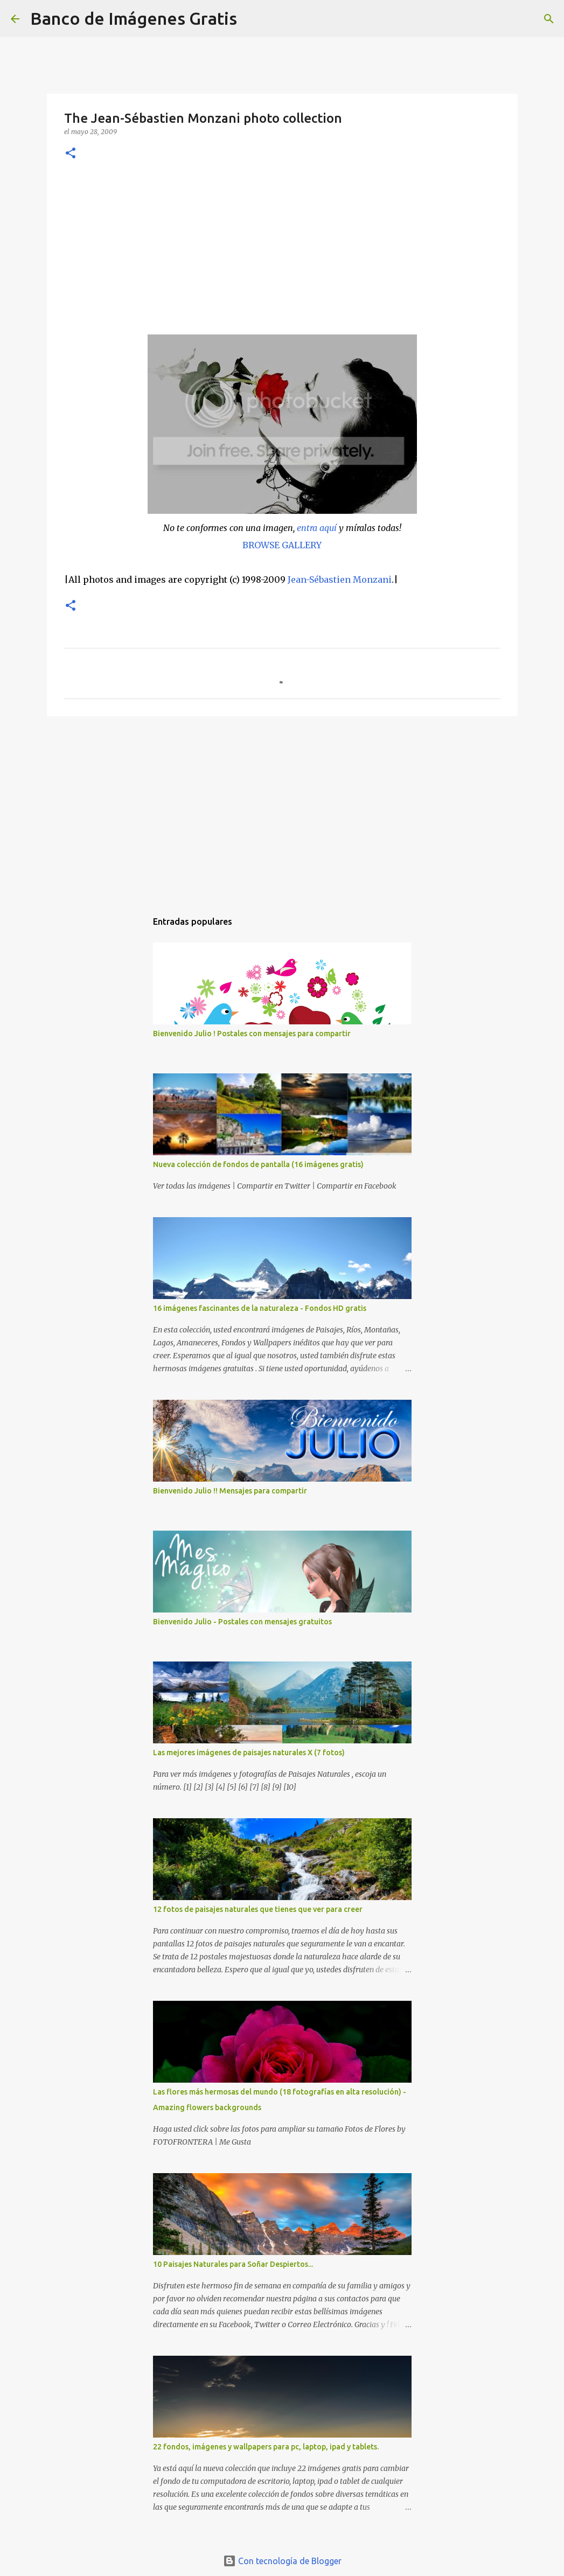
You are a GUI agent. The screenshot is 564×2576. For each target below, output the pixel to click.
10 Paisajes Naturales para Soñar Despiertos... (233, 2264)
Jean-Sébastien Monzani (340, 579)
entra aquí (317, 527)
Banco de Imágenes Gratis (133, 18)
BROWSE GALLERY (282, 545)
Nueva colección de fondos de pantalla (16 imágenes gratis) (258, 1164)
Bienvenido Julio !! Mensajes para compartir (230, 1490)
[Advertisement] (282, 253)
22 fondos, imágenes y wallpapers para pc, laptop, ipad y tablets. (266, 2446)
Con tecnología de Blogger (282, 2561)
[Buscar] (252, 19)
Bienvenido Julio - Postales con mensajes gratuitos (242, 1621)
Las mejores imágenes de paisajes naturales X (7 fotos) (249, 1752)
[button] (70, 153)
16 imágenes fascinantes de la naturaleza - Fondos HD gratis (259, 1308)
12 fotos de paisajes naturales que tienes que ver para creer (258, 1909)
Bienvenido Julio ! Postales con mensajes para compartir (252, 1033)
